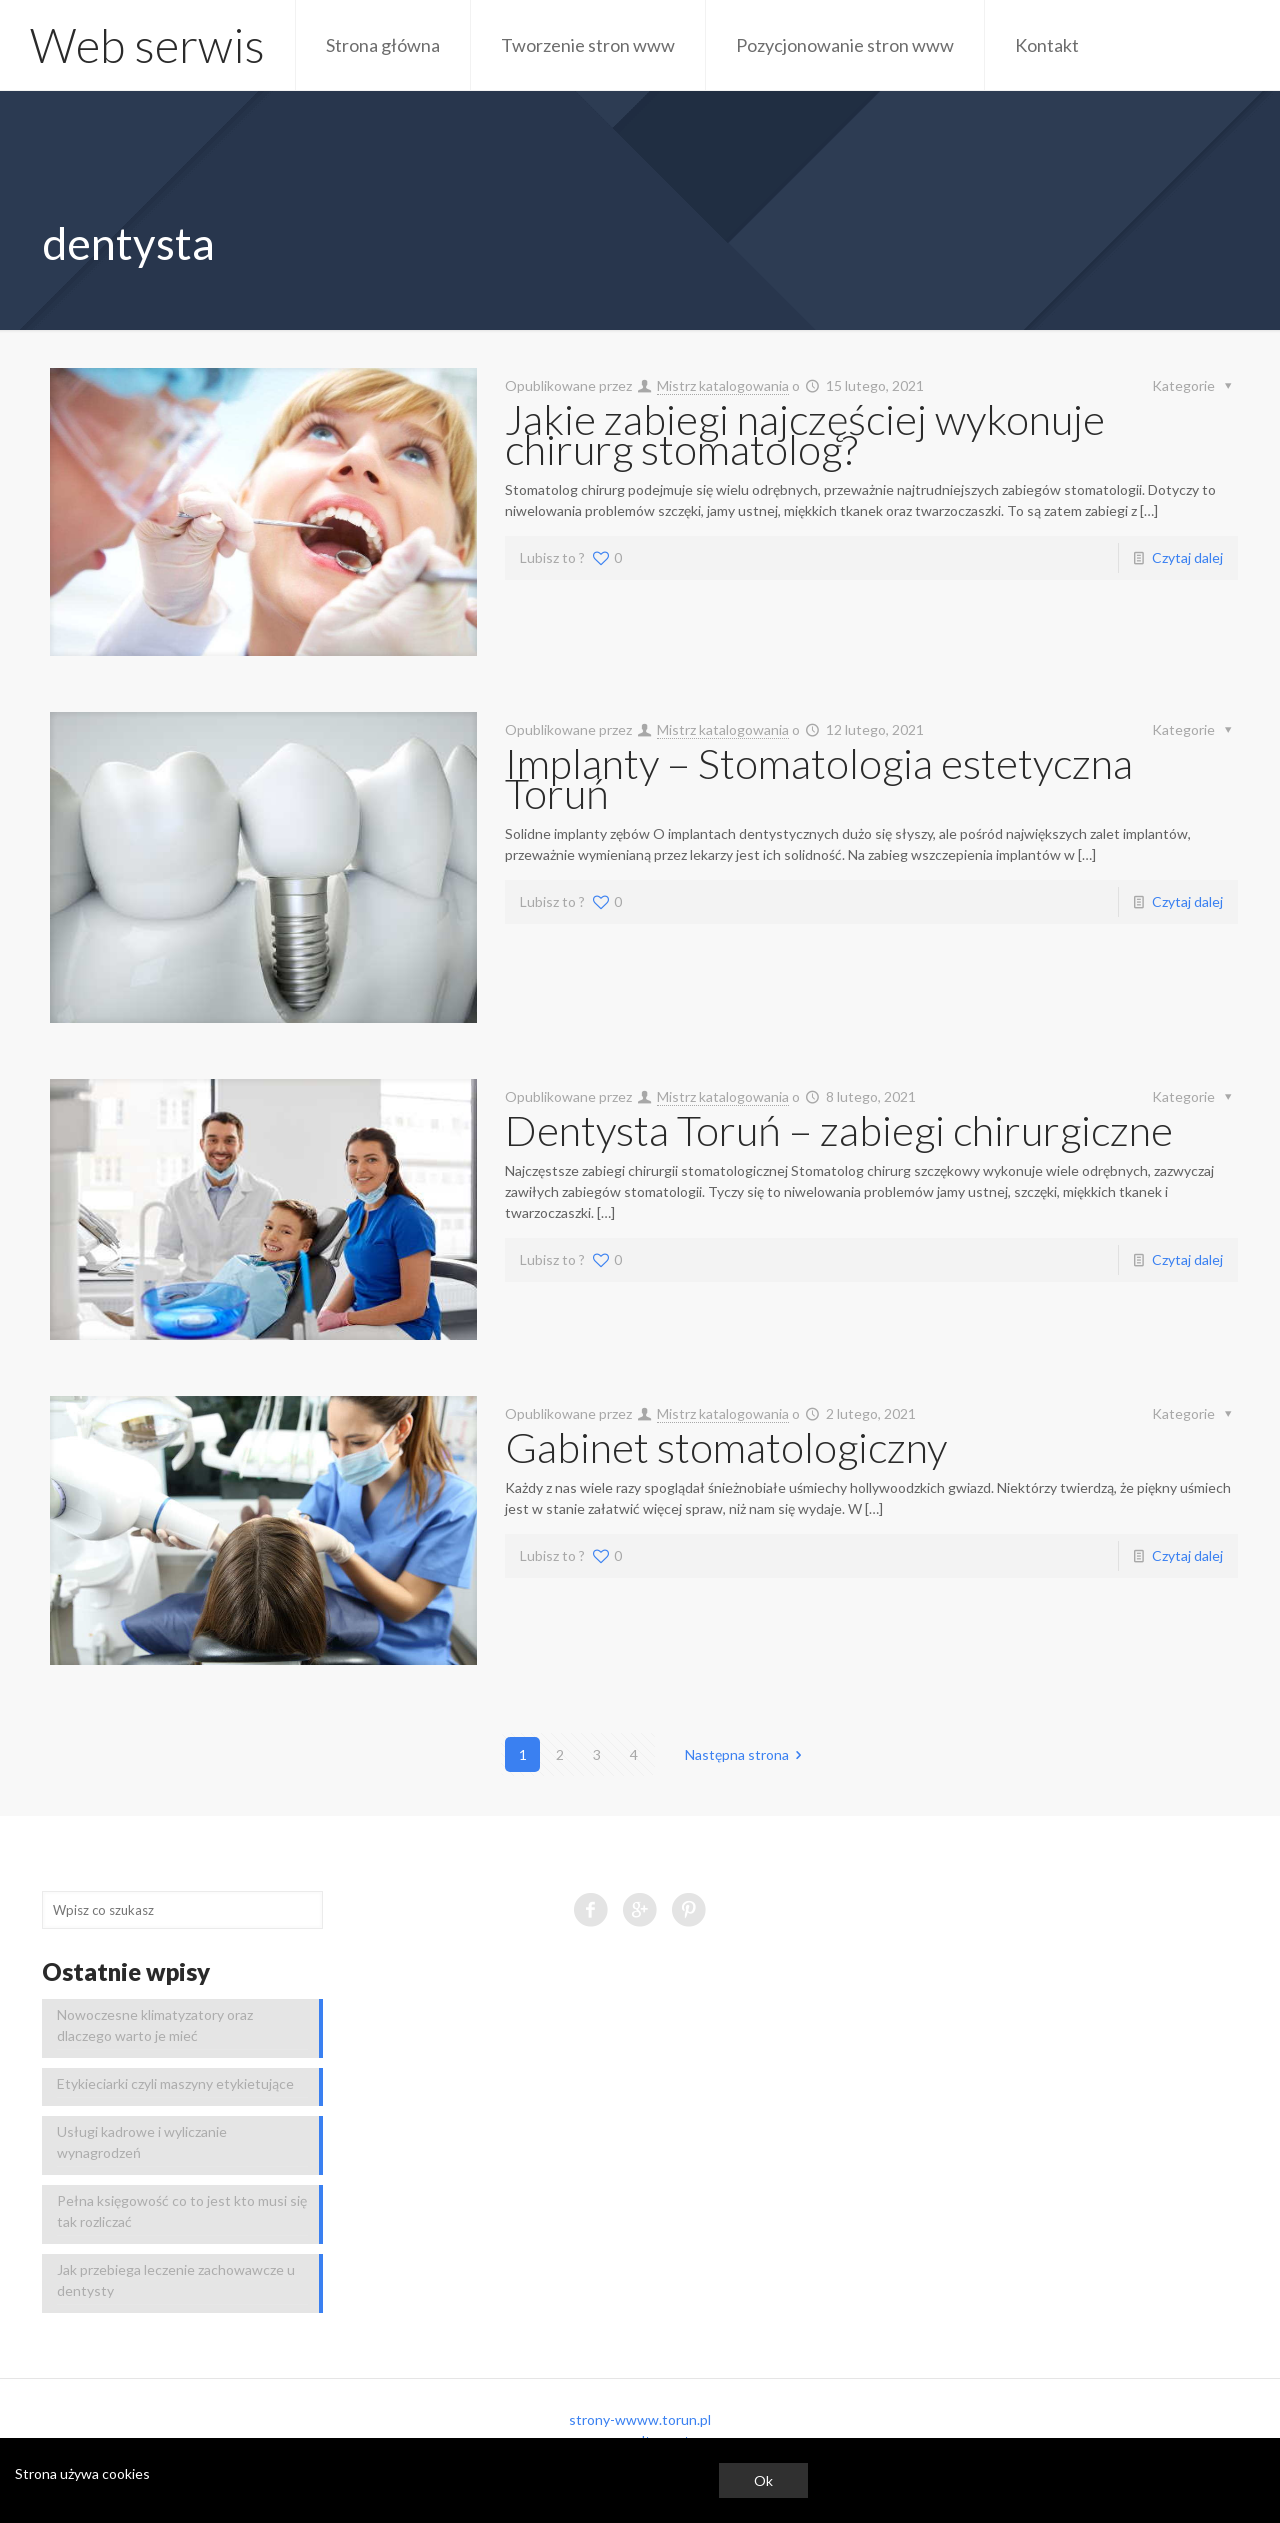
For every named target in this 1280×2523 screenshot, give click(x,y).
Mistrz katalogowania (723, 385)
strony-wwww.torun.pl (640, 2419)
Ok (763, 2480)
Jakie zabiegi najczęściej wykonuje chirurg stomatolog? (805, 434)
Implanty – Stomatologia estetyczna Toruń (819, 778)
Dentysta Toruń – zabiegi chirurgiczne (839, 1130)
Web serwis (147, 45)
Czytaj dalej (1187, 557)
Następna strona (747, 1754)
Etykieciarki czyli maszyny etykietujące (175, 2083)
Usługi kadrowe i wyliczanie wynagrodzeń (142, 2142)
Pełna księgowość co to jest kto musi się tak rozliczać (182, 2211)
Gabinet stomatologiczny (726, 1447)
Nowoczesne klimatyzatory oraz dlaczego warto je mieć (155, 2025)
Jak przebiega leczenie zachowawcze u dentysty (176, 2280)
